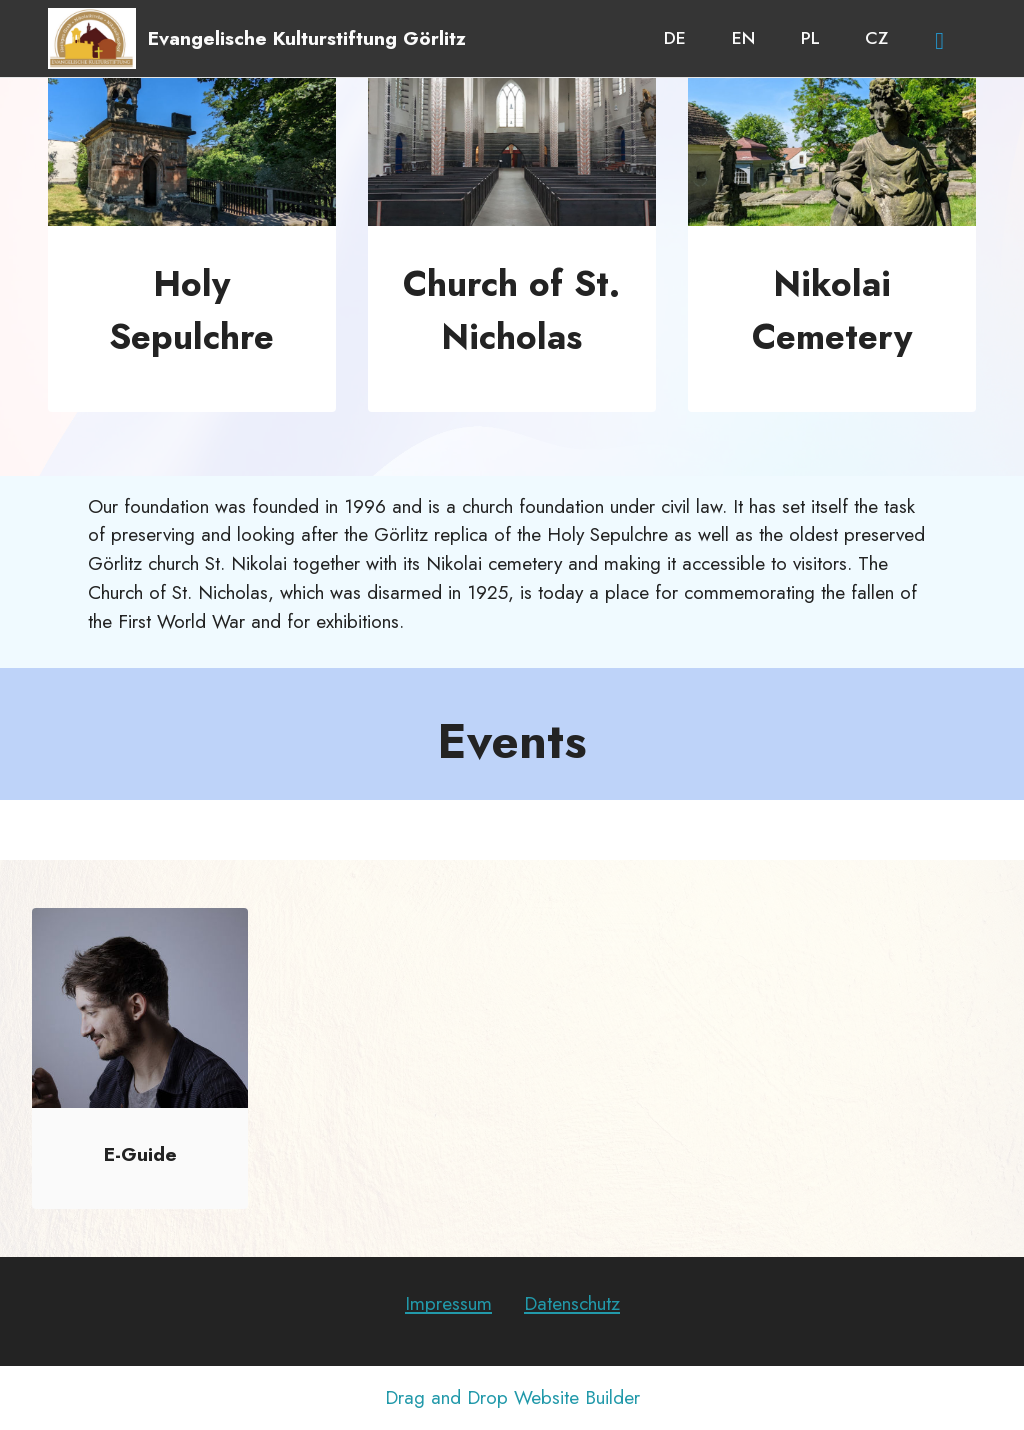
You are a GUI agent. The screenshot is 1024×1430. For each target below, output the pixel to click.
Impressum (448, 1303)
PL (810, 38)
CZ (876, 38)
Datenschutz (572, 1303)
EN (743, 38)
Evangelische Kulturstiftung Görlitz (307, 38)
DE (675, 38)
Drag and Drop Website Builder (512, 1397)
